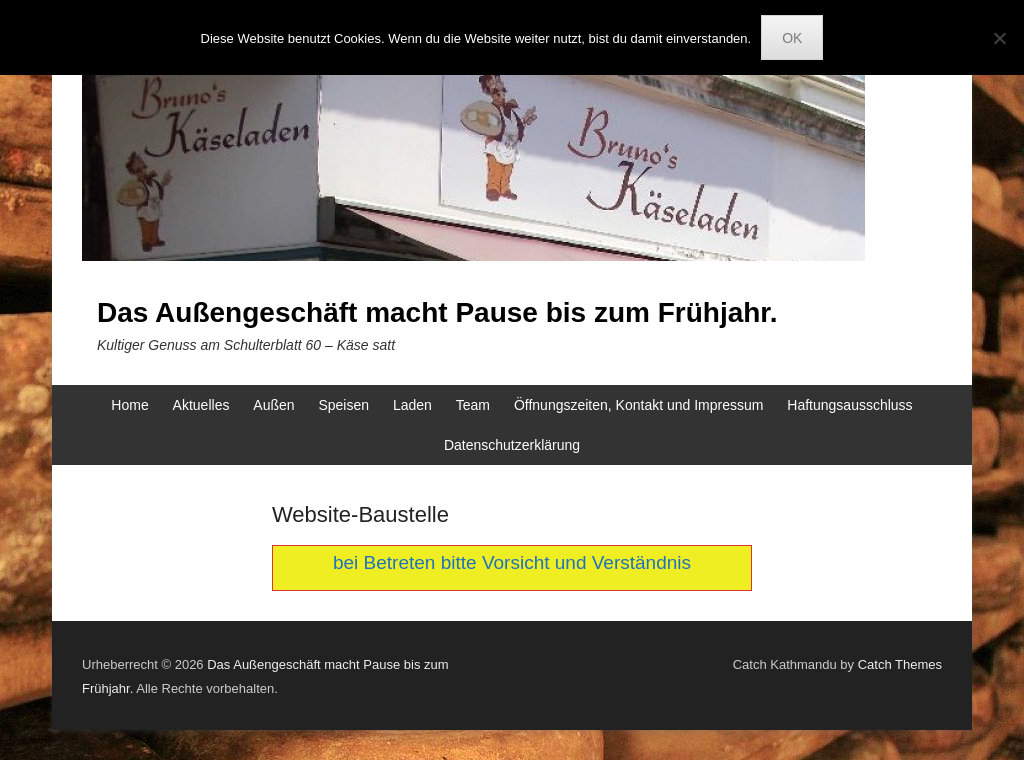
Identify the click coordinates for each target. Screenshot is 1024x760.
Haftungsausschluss (849, 405)
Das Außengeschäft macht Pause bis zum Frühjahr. (437, 312)
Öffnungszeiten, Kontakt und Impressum (639, 405)
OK (792, 38)
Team (473, 405)
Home (129, 405)
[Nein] (999, 38)
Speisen (343, 405)
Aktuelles (201, 405)
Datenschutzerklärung (512, 445)
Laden (412, 405)
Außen (273, 405)
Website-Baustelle (360, 514)
